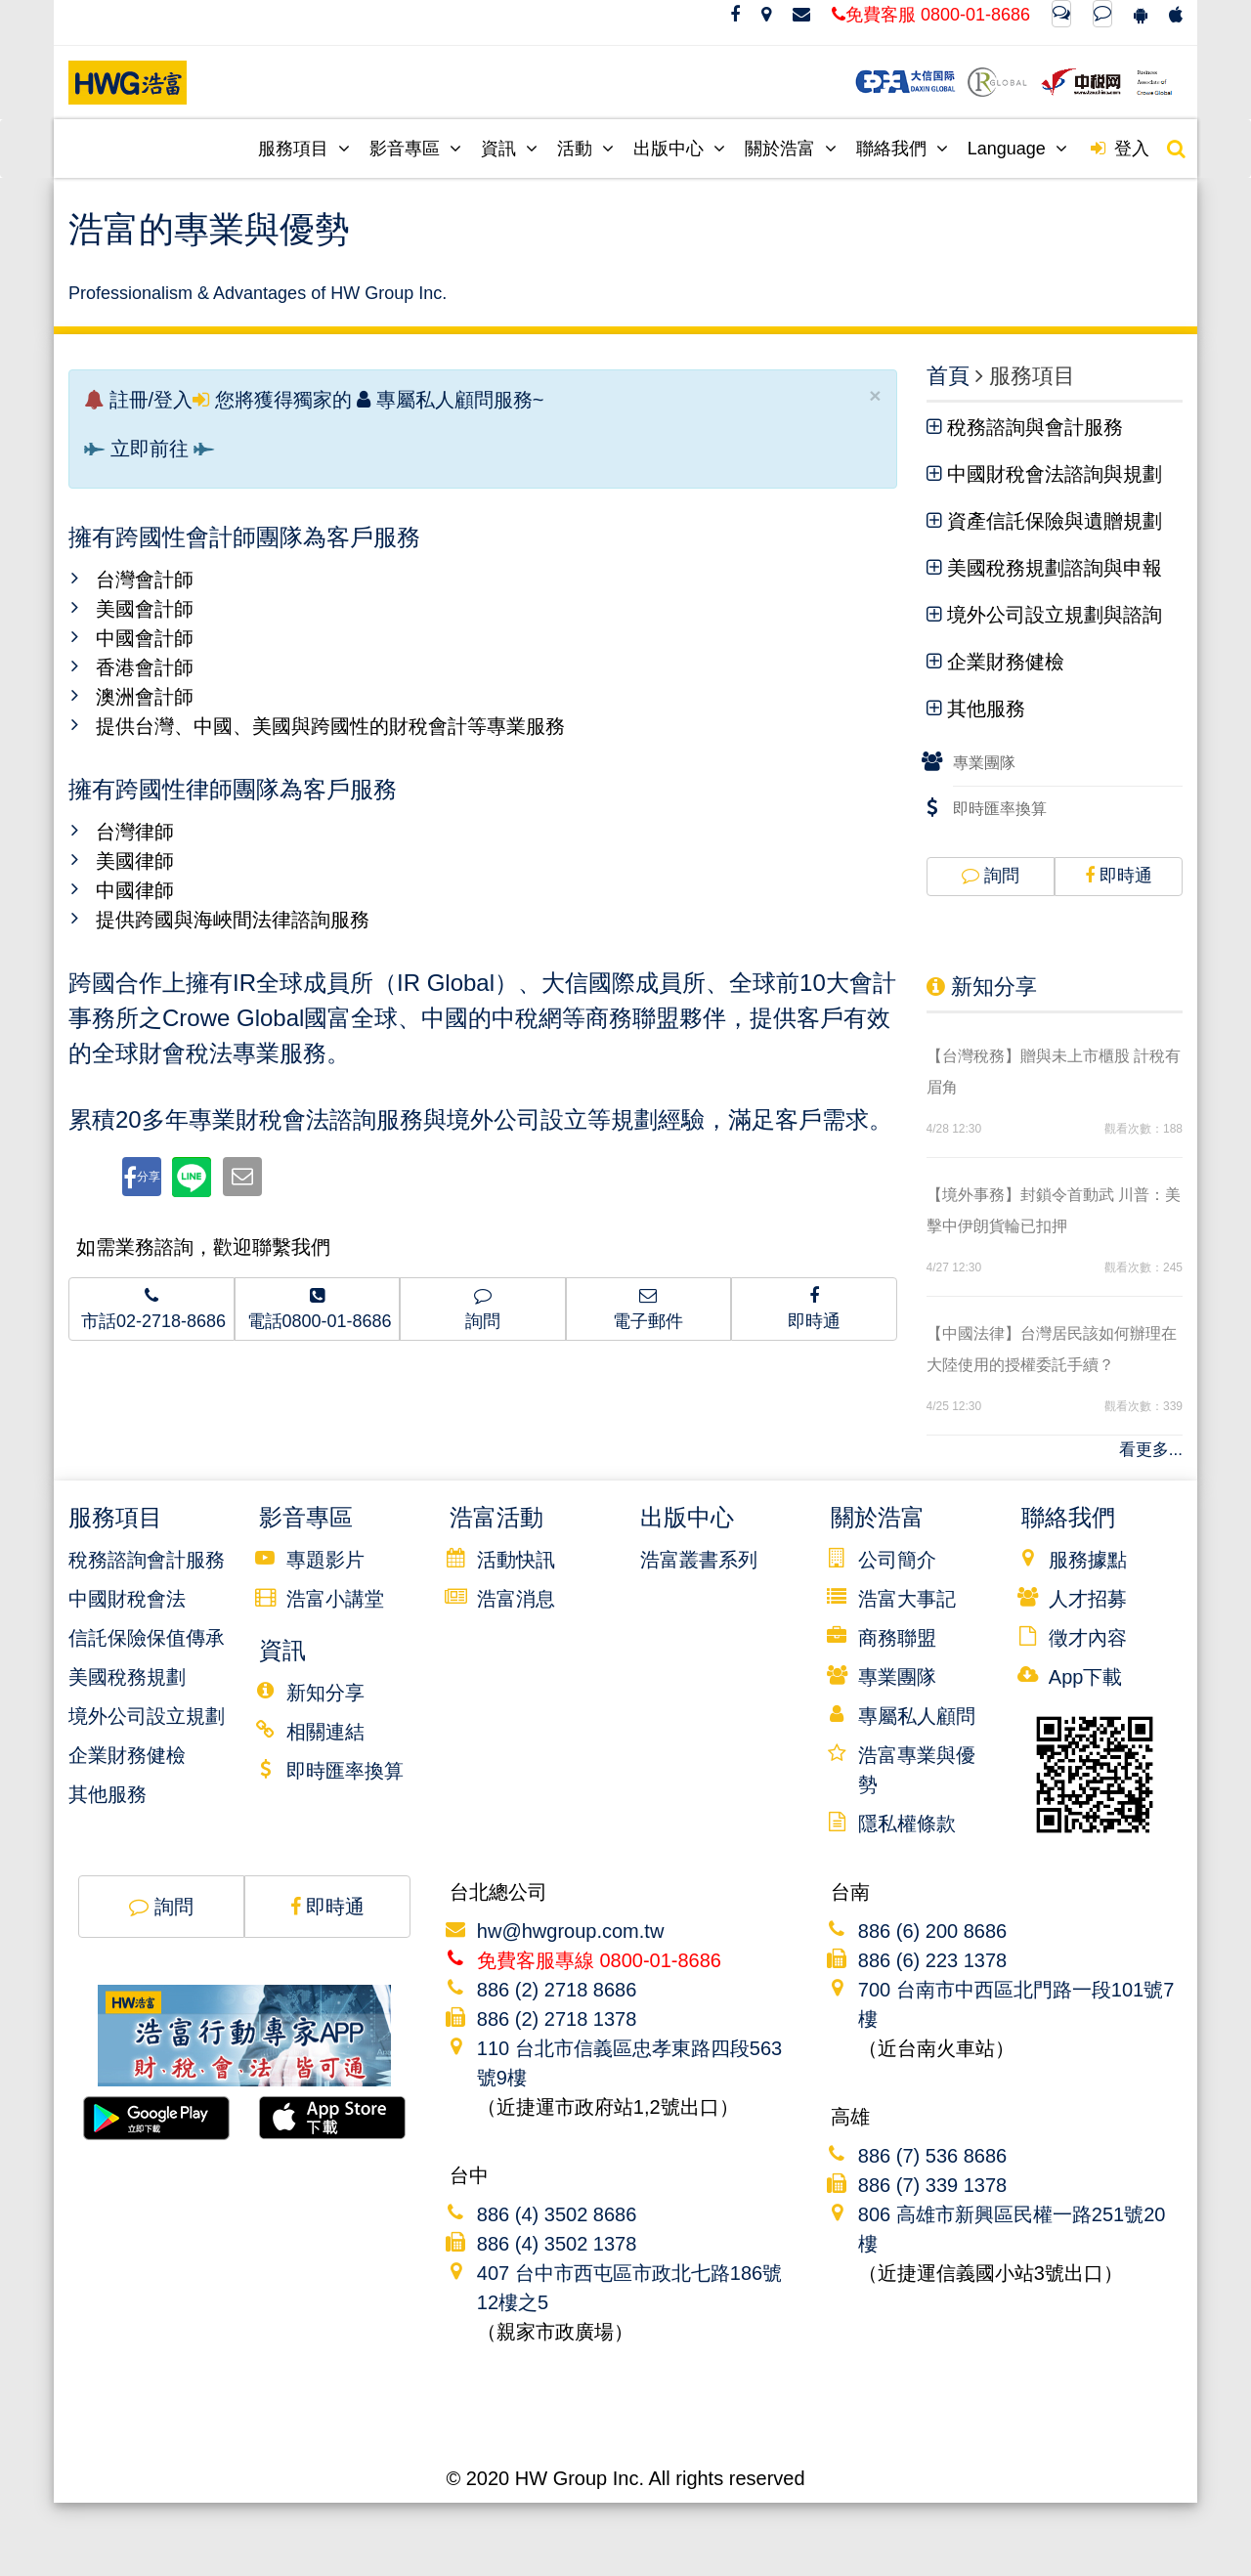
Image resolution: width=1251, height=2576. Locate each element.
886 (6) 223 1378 (932, 1960)
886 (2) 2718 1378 (556, 2019)
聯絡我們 (902, 148)
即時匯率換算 (1000, 808)
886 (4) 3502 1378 (556, 2243)
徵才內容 (1088, 1638)
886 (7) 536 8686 (932, 2156)
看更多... (1151, 1449)
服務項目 (304, 148)
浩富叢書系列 (698, 1559)
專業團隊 (984, 762)
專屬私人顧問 (916, 1716)
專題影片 (325, 1559)
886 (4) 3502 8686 (556, 2214)
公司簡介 (897, 1559)
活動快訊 (516, 1559)
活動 (585, 148)
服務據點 (1088, 1559)
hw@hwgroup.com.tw (570, 1931)
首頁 (948, 376)
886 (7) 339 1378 (932, 2185)
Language (1017, 148)
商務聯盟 (897, 1638)
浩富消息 (516, 1599)
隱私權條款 (907, 1823)
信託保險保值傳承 (146, 1638)
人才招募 (1088, 1599)
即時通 (1118, 875)
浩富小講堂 (335, 1599)
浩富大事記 (907, 1599)
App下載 (1086, 1677)
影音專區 (415, 148)
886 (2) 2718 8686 (556, 1989)
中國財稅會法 (127, 1599)
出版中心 (679, 148)
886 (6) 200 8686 (932, 1931)
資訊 (509, 148)
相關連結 (325, 1731)
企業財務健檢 (127, 1755)
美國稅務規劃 (127, 1677)
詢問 (990, 875)
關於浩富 (791, 148)
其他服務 (107, 1794)
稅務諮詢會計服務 (146, 1559)
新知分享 (982, 986)
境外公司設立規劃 (146, 1716)
